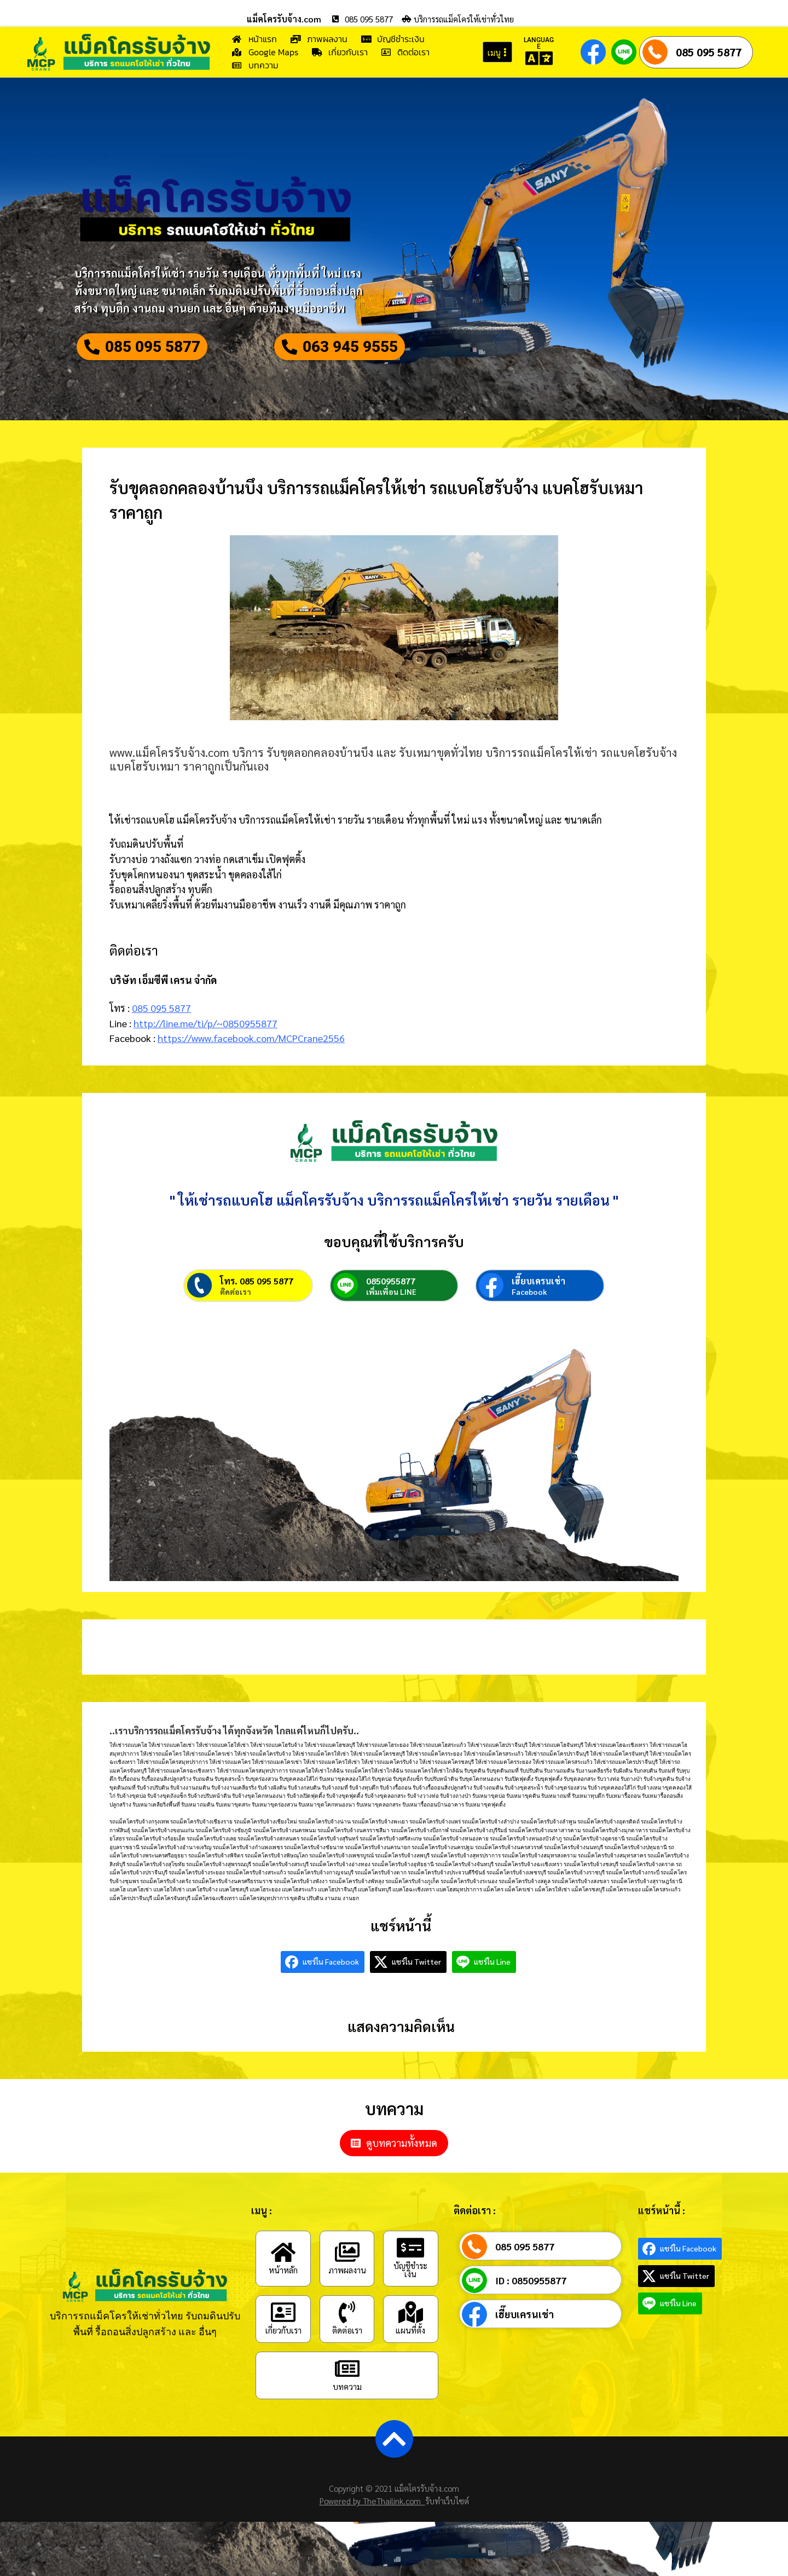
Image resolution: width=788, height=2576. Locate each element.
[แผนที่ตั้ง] (410, 2367)
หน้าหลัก (283, 2324)
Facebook (529, 1346)
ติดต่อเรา (235, 1346)
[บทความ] (347, 2423)
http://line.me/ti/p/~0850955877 (205, 1052)
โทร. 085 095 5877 (256, 1335)
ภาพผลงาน (347, 2324)
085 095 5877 (708, 52)
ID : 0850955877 (530, 2335)
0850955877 (390, 1335)
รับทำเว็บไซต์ (447, 2555)
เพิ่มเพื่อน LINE (391, 1346)
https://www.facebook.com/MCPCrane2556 (251, 1068)
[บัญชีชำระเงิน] (410, 2302)
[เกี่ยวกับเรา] (283, 2367)
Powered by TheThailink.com (372, 2555)
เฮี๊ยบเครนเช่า (538, 1335)
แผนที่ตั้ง (410, 2385)
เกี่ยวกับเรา (283, 2385)
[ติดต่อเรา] (347, 2367)
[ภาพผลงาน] (347, 2306)
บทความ (347, 2441)
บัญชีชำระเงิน (410, 2324)
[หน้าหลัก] (283, 2306)
